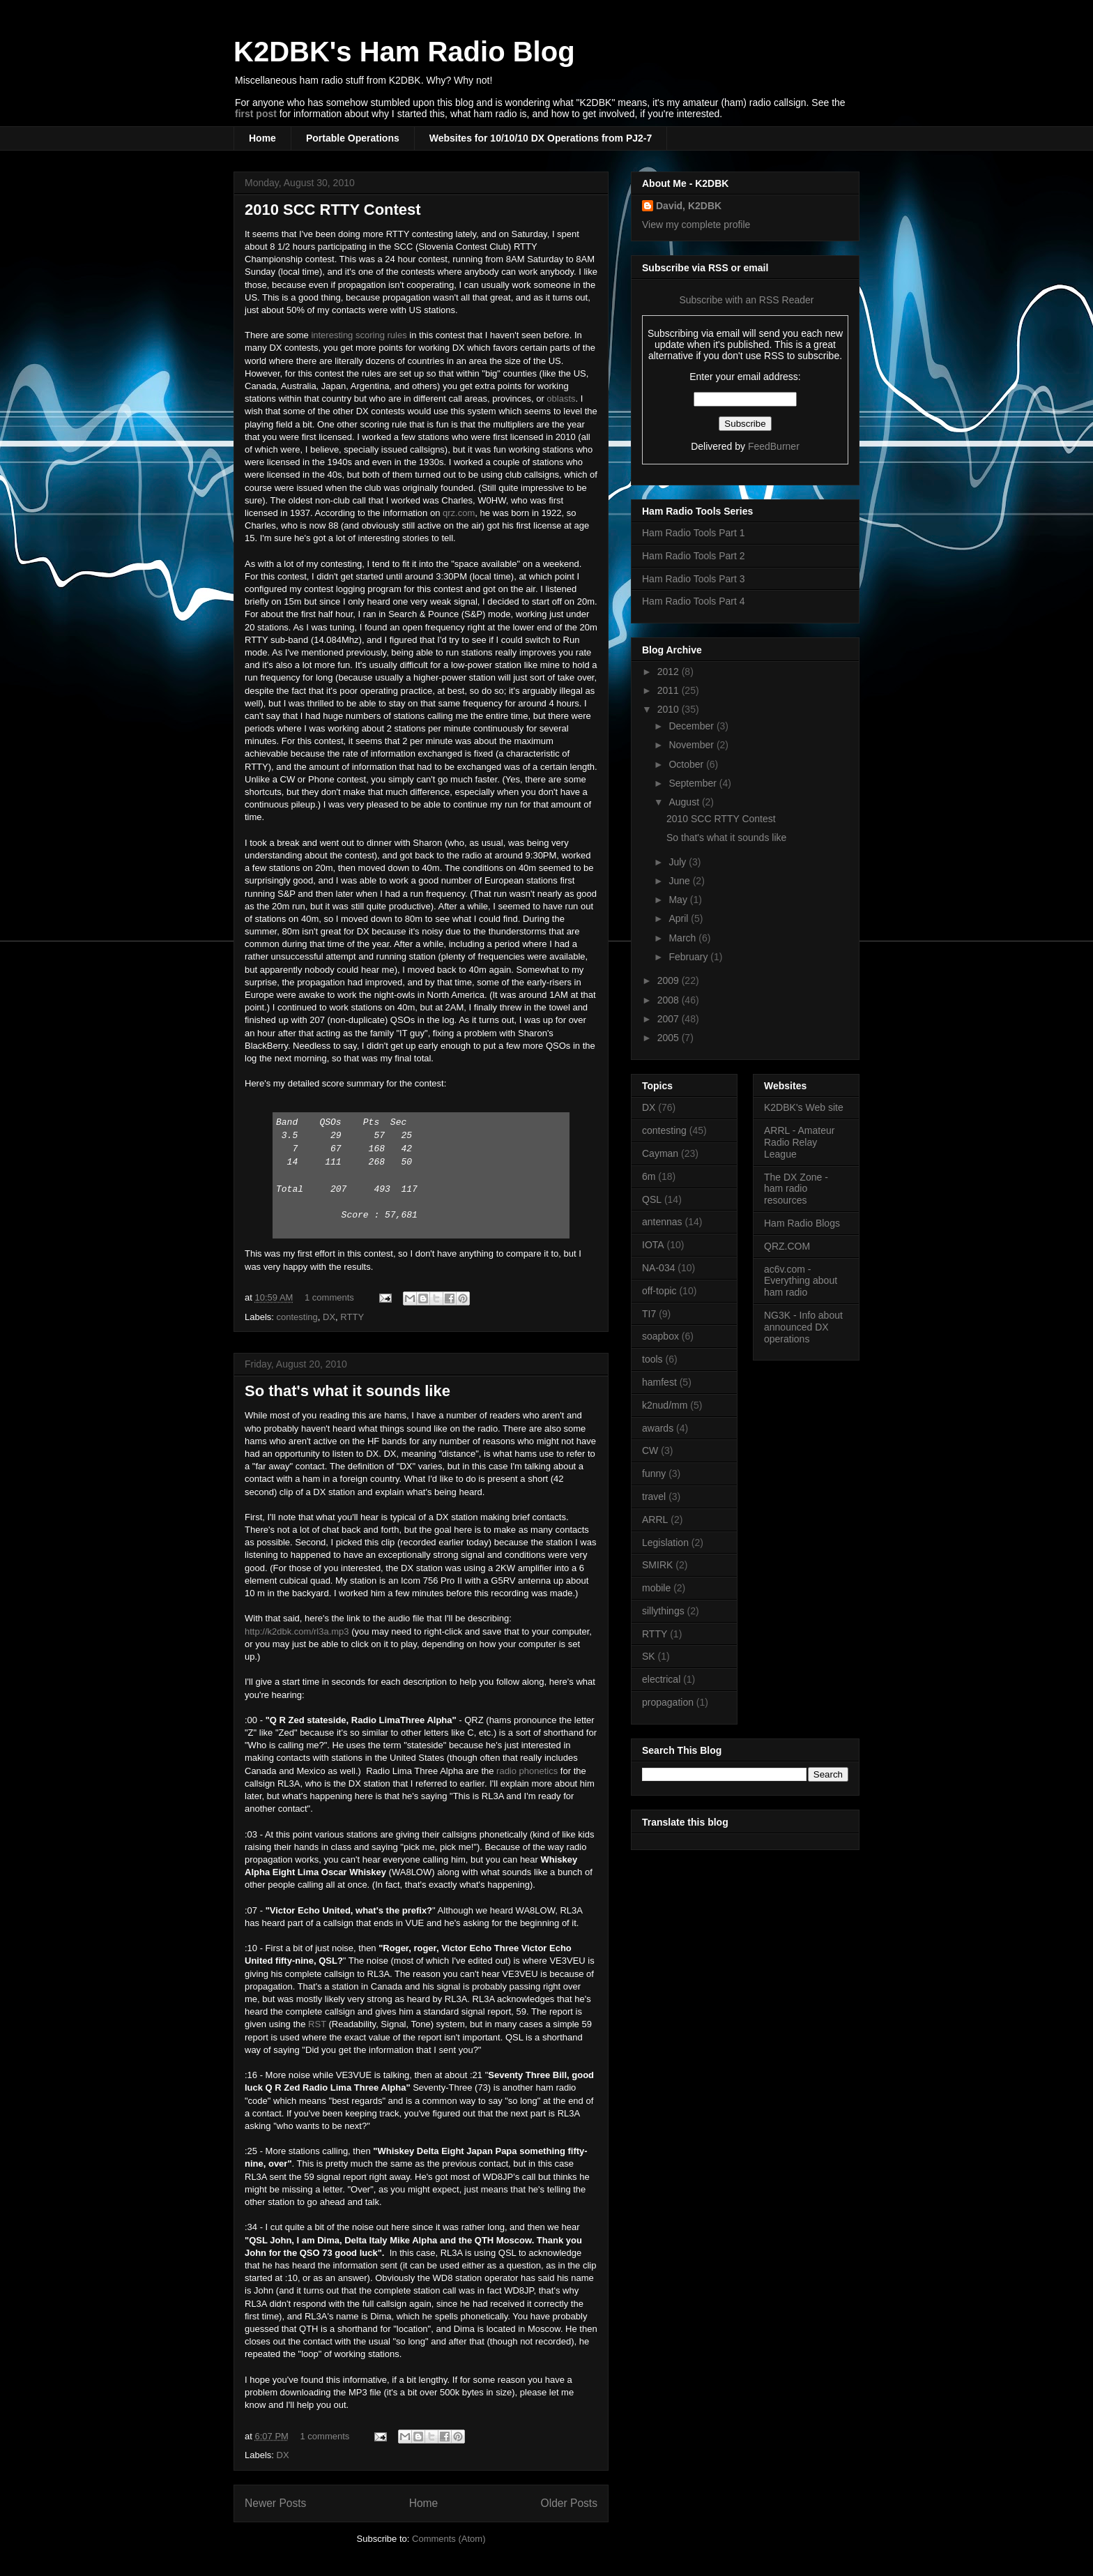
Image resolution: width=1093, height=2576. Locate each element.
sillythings (663, 1610)
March (683, 938)
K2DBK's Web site (803, 1107)
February (689, 956)
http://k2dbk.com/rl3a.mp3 (297, 1631)
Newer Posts (275, 2503)
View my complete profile (696, 224)
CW (650, 1450)
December (692, 726)
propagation (668, 1702)
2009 (669, 980)
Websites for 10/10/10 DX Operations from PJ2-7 (540, 138)
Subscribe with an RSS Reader (745, 299)
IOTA (653, 1244)
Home (262, 138)
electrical (661, 1679)
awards (657, 1428)
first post (256, 113)
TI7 (649, 1313)
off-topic (659, 1290)
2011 (669, 690)
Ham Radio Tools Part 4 (693, 601)
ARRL (655, 1519)
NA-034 (658, 1267)
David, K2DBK (688, 205)
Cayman (660, 1153)
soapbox (660, 1336)
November (692, 744)
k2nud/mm (664, 1405)
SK (648, 1656)
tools (652, 1359)
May (678, 899)
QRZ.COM (787, 1246)
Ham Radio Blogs (802, 1223)
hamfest (659, 1382)
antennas (662, 1221)
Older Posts (569, 2503)
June (680, 880)
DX (329, 1317)
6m (648, 1176)
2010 (669, 709)
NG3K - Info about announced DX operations (803, 1327)
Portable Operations (352, 138)
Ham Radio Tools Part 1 (693, 532)
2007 (669, 1018)
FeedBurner (774, 446)
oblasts (560, 398)
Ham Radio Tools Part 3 (693, 578)
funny (654, 1473)
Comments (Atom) (448, 2538)
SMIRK (657, 1564)
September (693, 783)
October (687, 764)
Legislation (665, 1542)
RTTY (352, 1317)
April (679, 918)
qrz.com (459, 513)
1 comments (329, 1297)
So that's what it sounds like (347, 1391)
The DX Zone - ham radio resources (796, 1189)
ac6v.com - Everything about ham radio (800, 1281)
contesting (297, 1317)
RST (317, 2024)
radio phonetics (527, 1771)
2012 (669, 671)
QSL (652, 1199)
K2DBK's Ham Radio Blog (404, 51)
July (678, 861)
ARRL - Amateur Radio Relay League (799, 1142)
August (684, 802)
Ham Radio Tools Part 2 (693, 555)
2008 (669, 1000)
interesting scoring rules (358, 335)
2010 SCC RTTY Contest (333, 209)
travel (654, 1496)
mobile (656, 1587)
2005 (669, 1037)
